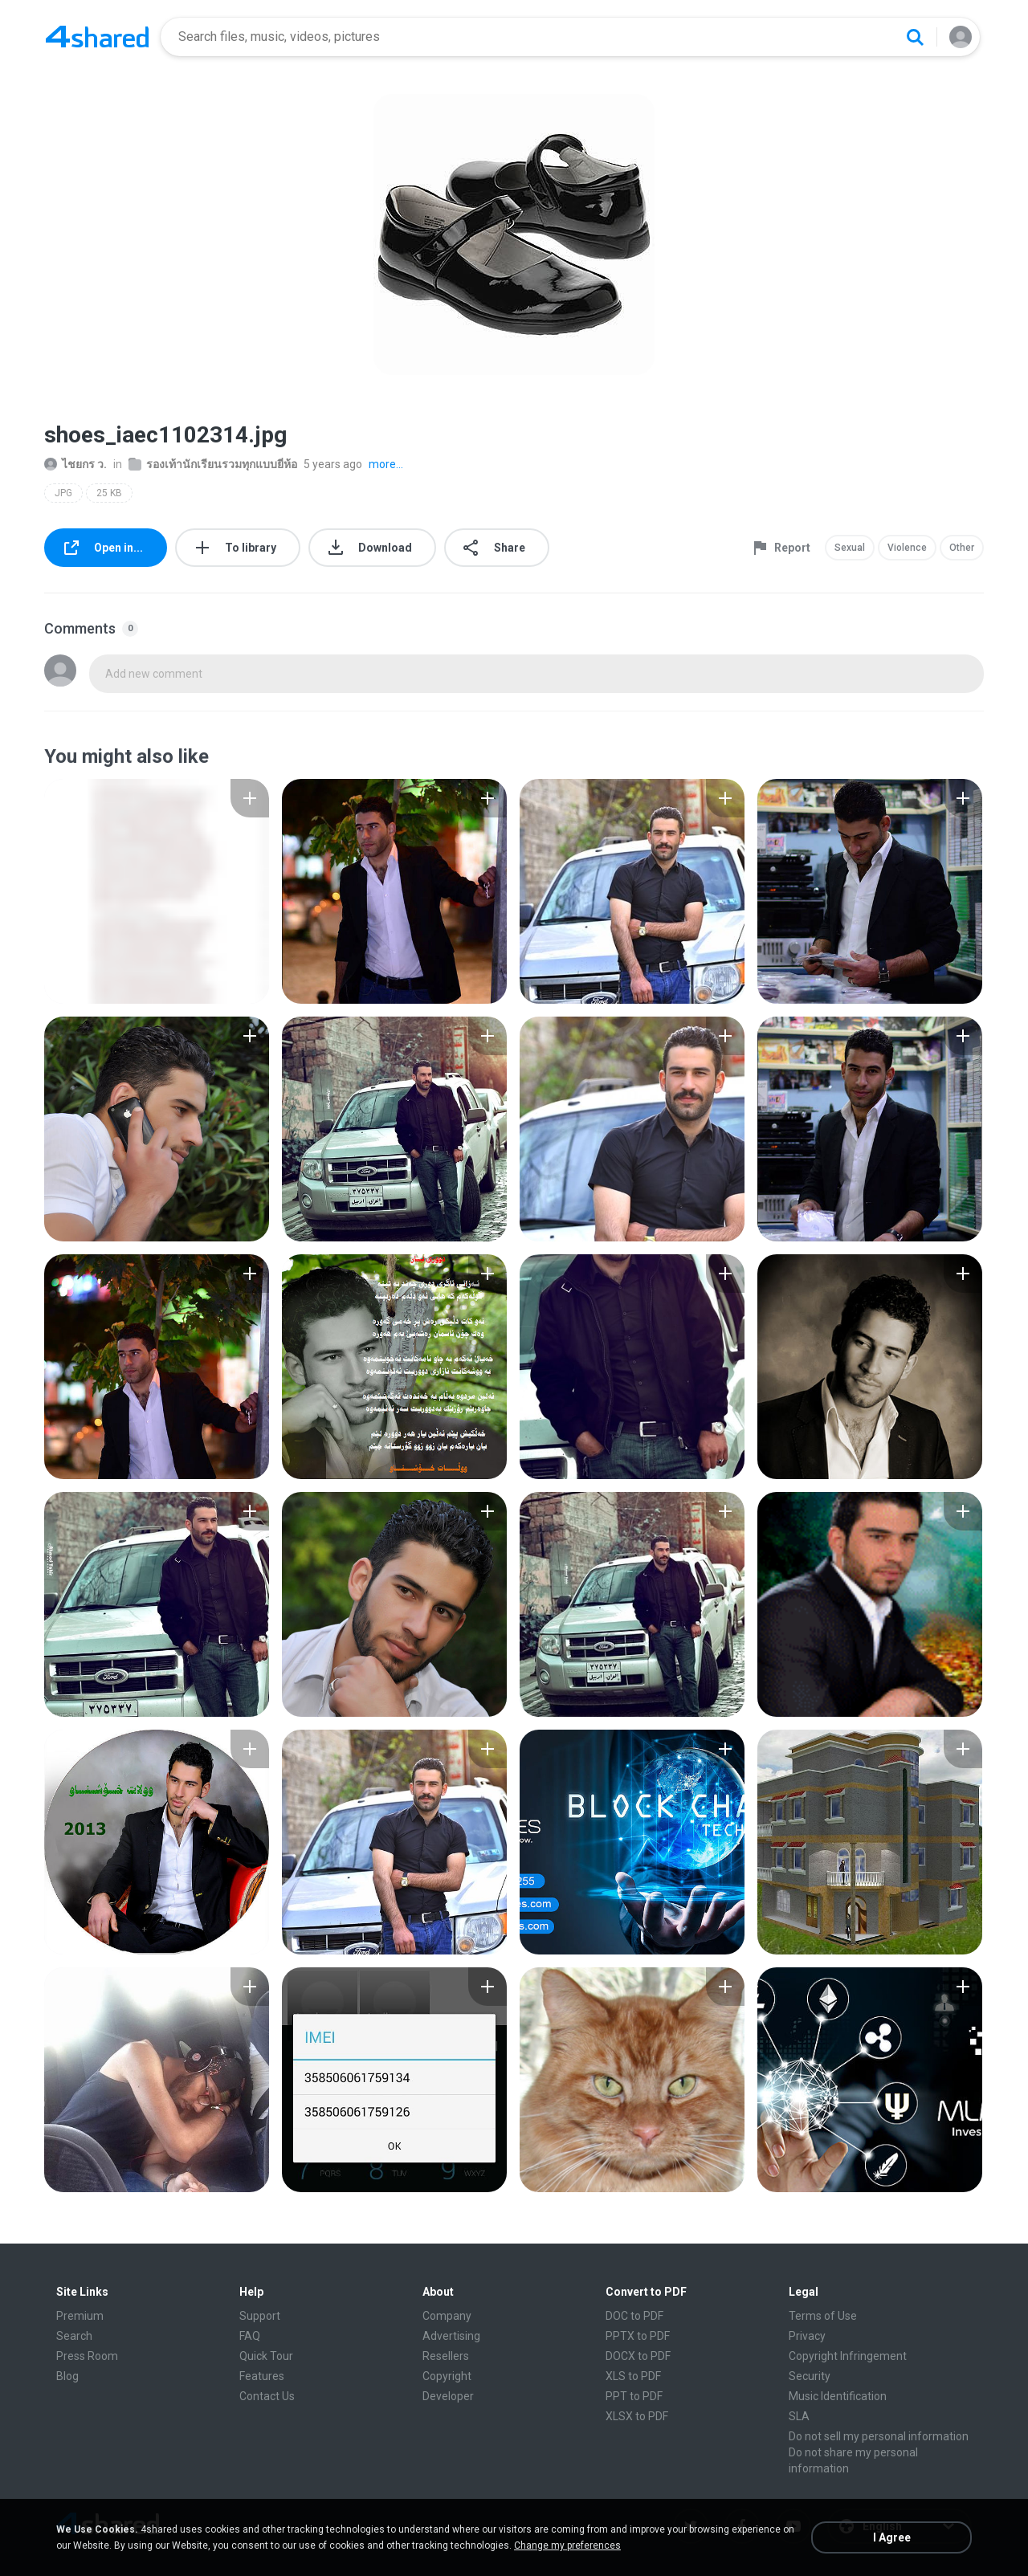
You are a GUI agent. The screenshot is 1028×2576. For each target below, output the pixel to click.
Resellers (445, 2356)
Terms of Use (823, 2315)
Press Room (87, 2356)
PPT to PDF (634, 2396)
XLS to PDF (633, 2376)
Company (446, 2315)
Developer (448, 2396)
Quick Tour (266, 2356)
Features (261, 2376)
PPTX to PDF (638, 2335)
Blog (67, 2376)
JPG (63, 493)
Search (74, 2335)
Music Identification (838, 2396)
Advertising (451, 2335)
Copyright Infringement (848, 2356)
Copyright (446, 2376)
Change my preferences (567, 2545)
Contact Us (267, 2396)
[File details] (156, 891)
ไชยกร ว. (75, 464)
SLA (799, 2416)
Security (809, 2376)
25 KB (109, 493)
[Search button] (914, 37)
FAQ (249, 2335)
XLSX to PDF (637, 2416)
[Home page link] (97, 37)
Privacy (807, 2335)
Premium (80, 2315)
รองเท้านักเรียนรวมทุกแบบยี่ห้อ (212, 464)
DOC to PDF (634, 2315)
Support (259, 2315)
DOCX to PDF (638, 2356)
